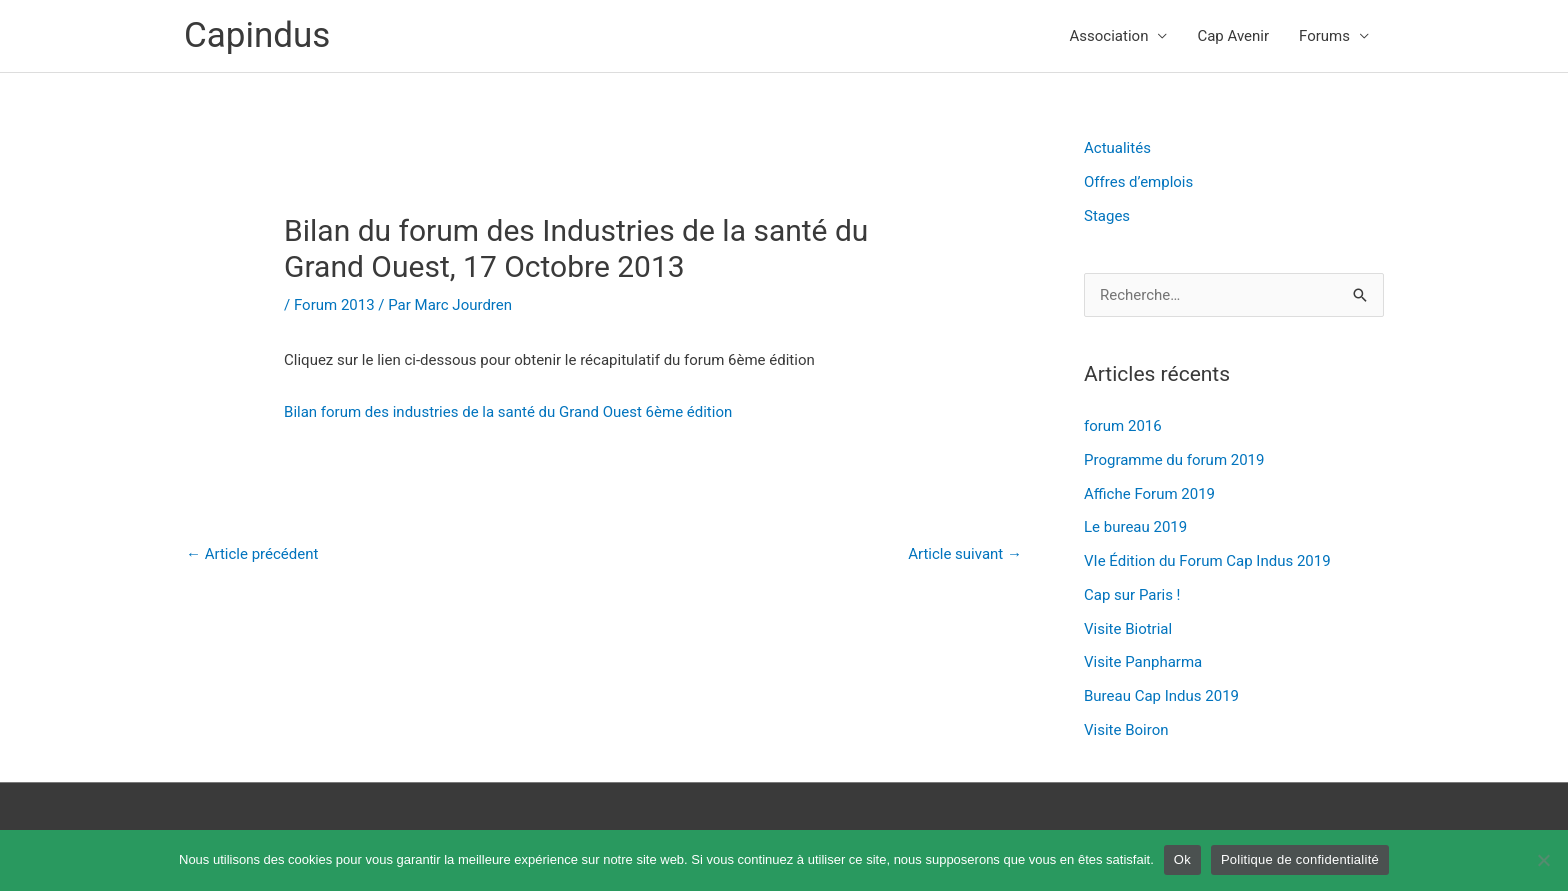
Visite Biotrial (1128, 629)
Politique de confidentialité (1300, 859)
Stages (1107, 216)
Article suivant (965, 554)
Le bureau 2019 (1135, 527)
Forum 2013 (334, 305)
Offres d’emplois (1138, 182)
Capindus (257, 35)
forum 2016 (1123, 426)
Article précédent (252, 554)
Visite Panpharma (1143, 662)
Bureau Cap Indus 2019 (1161, 696)
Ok (1182, 859)
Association (1109, 36)
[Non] (1543, 860)
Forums (1324, 36)
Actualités (1117, 148)
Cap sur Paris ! (1132, 595)
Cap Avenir (1233, 36)
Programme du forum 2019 (1174, 460)
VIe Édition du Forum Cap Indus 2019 (1207, 561)
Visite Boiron (1126, 730)
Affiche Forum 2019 (1149, 494)
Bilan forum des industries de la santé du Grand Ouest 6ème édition (508, 412)
